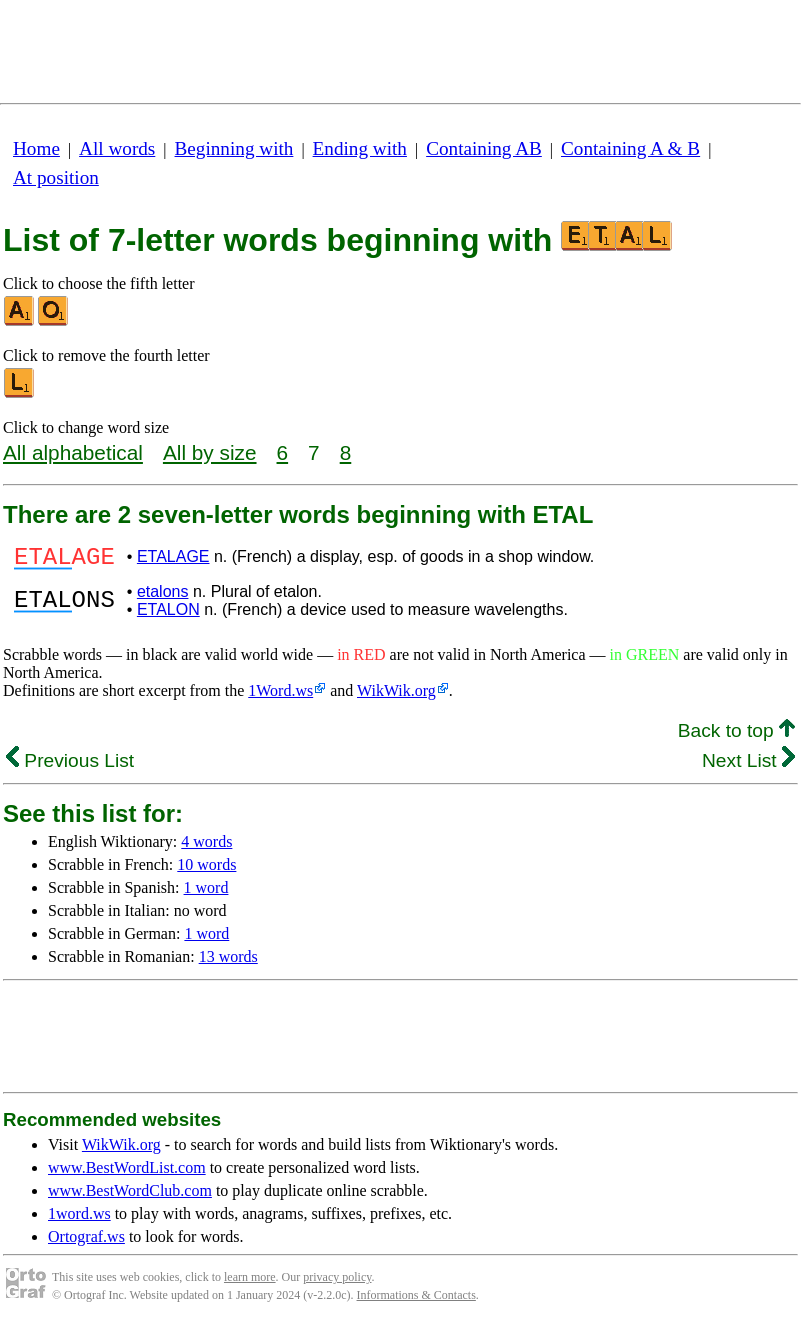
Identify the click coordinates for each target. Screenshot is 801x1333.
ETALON (168, 615)
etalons (163, 597)
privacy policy (337, 1283)
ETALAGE (173, 559)
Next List (748, 766)
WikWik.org (396, 696)
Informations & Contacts (416, 1301)
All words (117, 148)
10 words (206, 870)
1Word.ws (280, 696)
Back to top (736, 736)
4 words (206, 847)
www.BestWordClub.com (130, 1196)
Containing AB (484, 148)
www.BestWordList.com (127, 1173)
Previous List (70, 766)
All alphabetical (73, 452)
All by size (210, 452)
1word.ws (79, 1219)
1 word (206, 893)
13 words (228, 962)
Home (36, 148)
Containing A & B (630, 148)
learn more (250, 1283)
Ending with (360, 148)
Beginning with (234, 148)
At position (56, 177)
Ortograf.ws (86, 1242)
